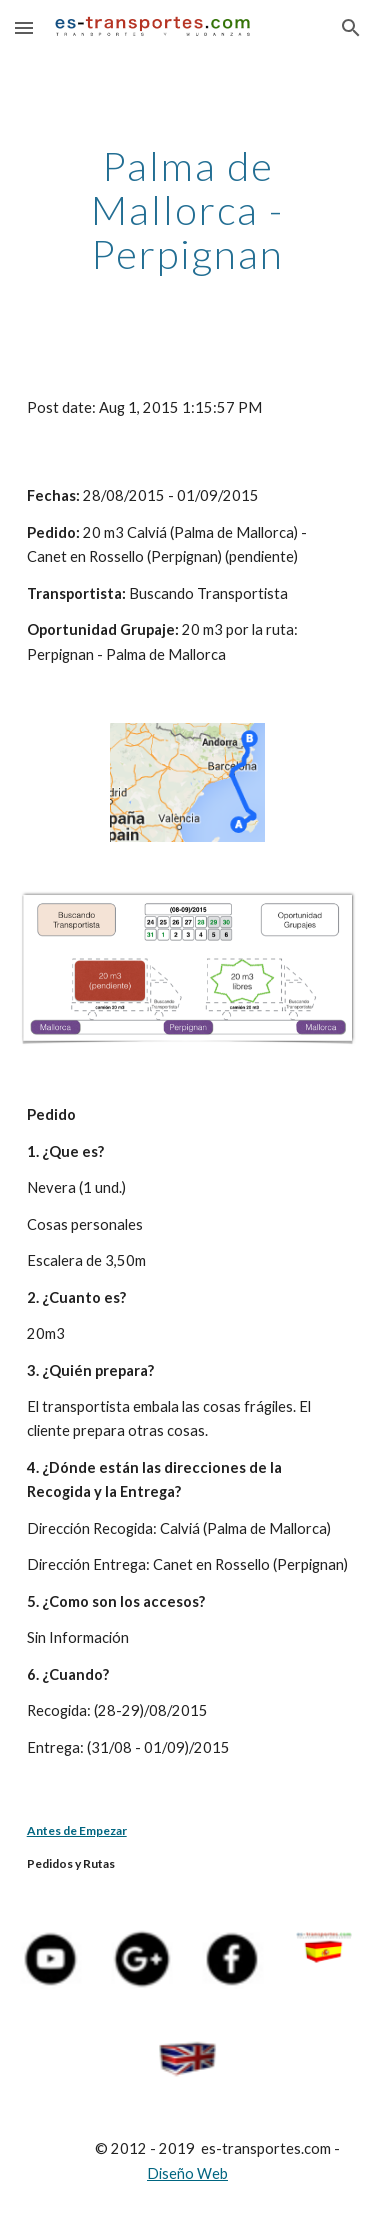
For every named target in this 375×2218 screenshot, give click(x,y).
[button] (24, 27)
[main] (188, 210)
